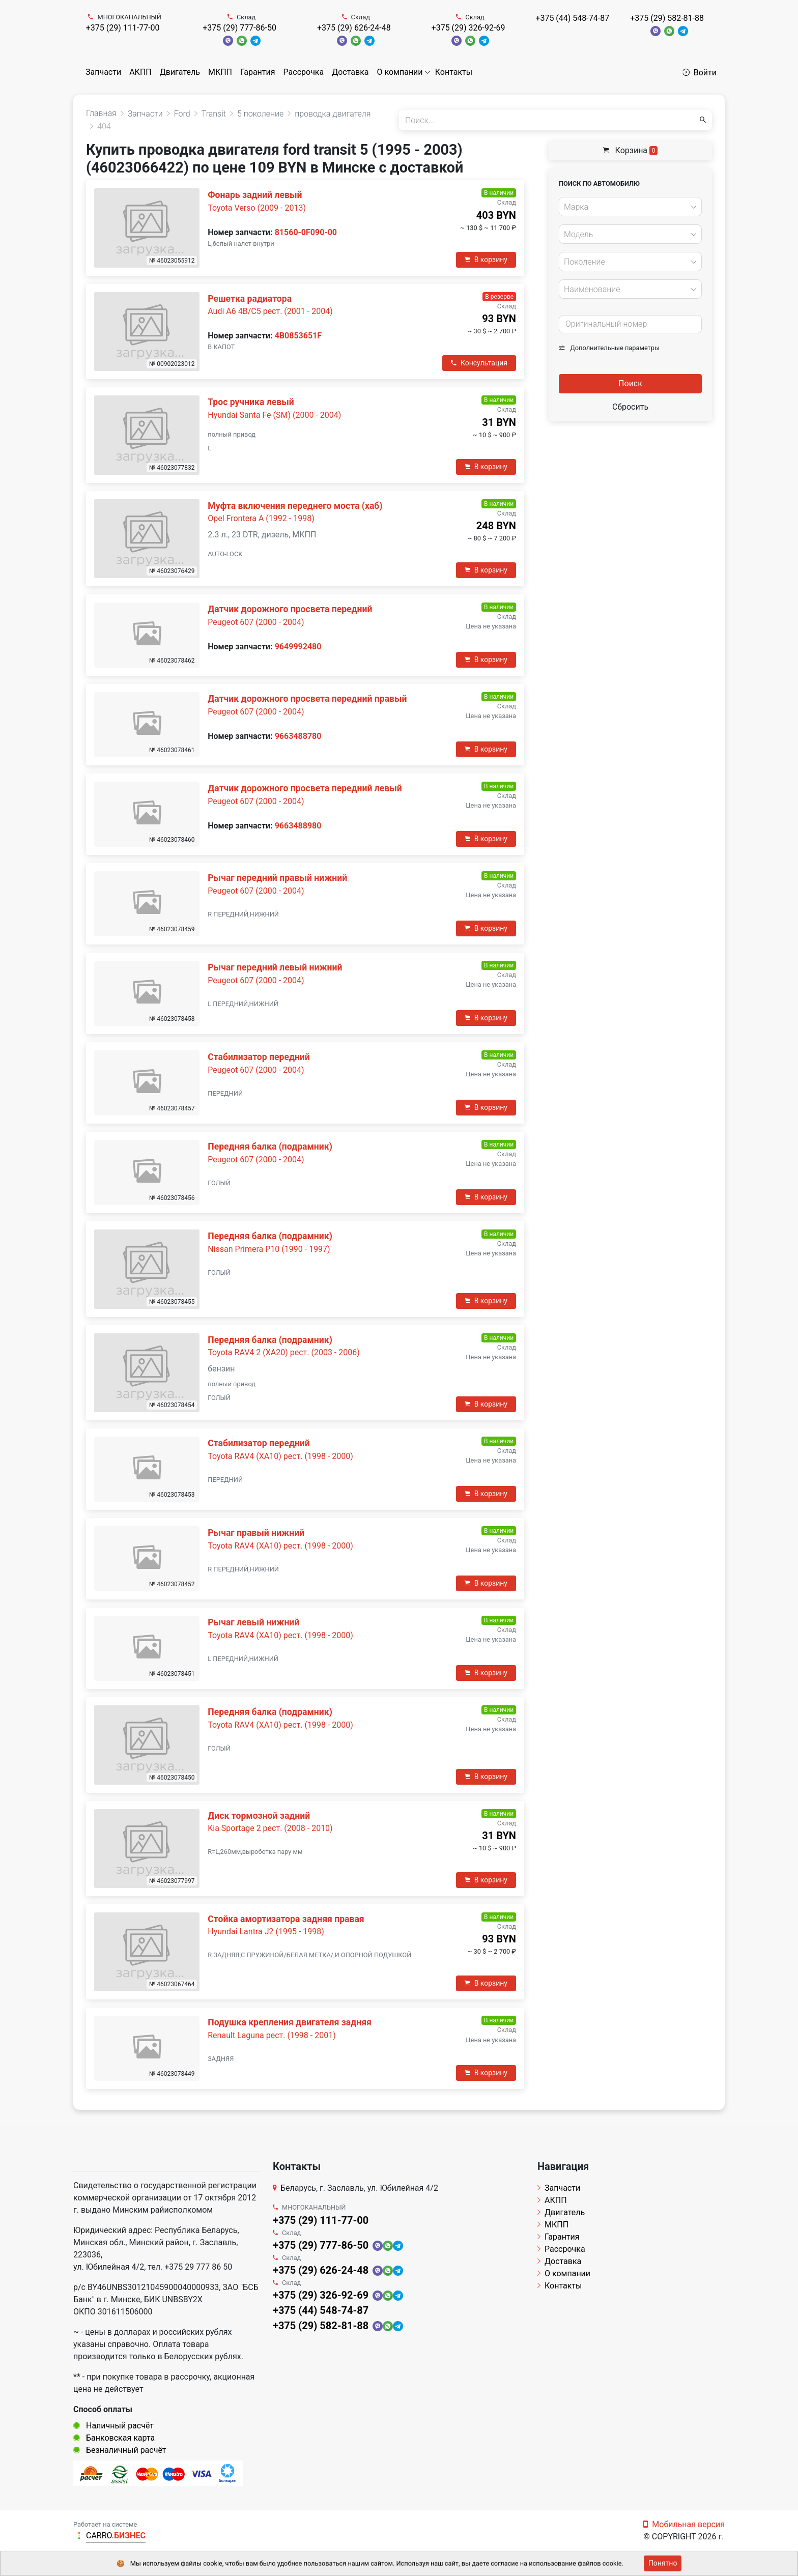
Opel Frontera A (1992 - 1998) (261, 518)
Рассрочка (303, 72)
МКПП (220, 72)
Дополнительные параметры (609, 348)
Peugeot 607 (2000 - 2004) (256, 622)
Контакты (453, 72)
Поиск (630, 383)
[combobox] (630, 206)
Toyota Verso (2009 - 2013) (257, 208)
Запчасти (103, 72)
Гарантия (257, 72)
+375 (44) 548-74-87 (572, 18)
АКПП (140, 72)
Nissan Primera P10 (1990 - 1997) (269, 1249)
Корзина (630, 150)
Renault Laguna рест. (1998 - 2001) (272, 2035)
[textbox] (627, 207)
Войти (699, 72)
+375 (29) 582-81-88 (667, 18)
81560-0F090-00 (306, 232)
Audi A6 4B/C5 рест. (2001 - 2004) (270, 311)
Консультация (479, 363)
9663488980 (298, 826)
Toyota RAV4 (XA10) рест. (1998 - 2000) (280, 1456)
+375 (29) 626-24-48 (354, 28)
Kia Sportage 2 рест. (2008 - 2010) (270, 1828)
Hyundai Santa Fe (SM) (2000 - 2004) (274, 415)
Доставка (350, 72)
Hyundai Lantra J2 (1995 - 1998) (266, 1931)
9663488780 (298, 736)
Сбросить (630, 407)
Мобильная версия (684, 2524)
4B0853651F (298, 335)
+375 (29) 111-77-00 (123, 28)
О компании (400, 72)
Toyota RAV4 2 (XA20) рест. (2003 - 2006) (284, 1352)
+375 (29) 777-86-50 (239, 28)
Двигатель (180, 72)
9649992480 (298, 646)
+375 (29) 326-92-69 (468, 28)
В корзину (486, 259)
